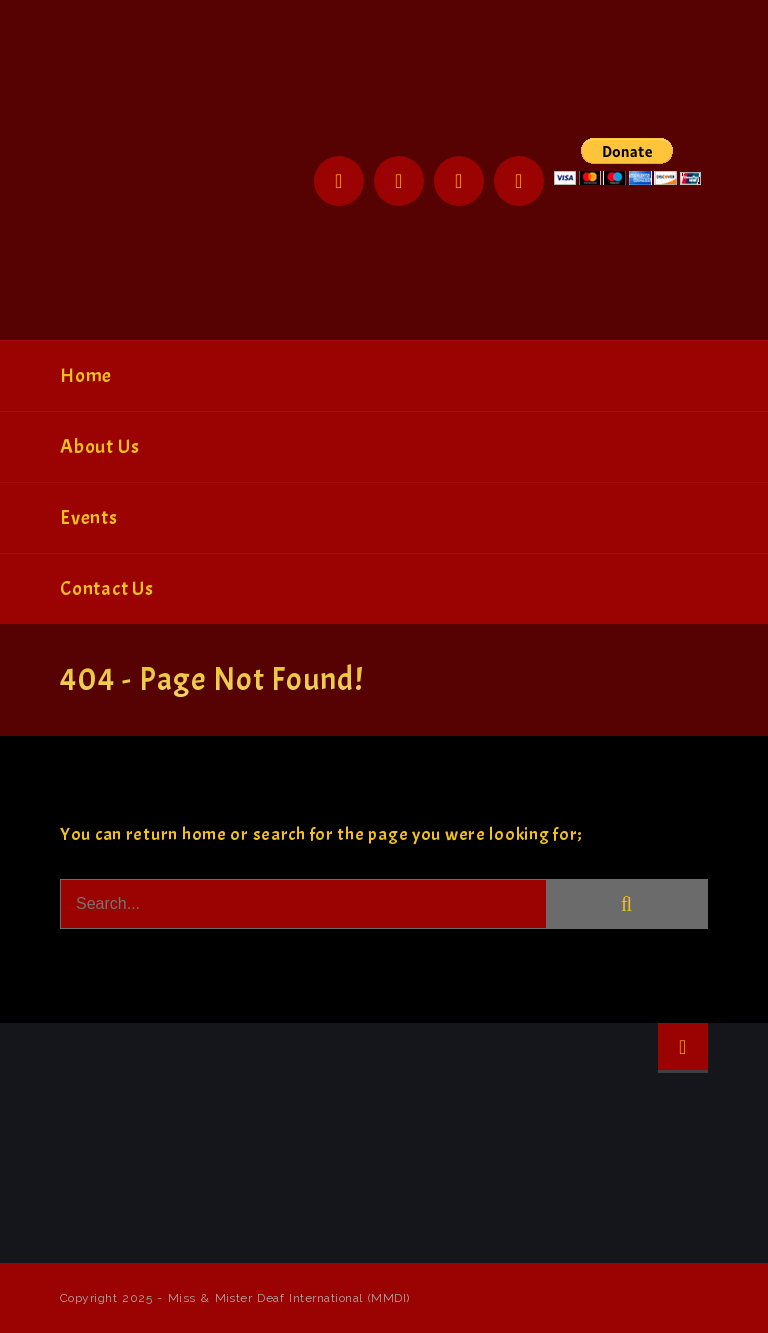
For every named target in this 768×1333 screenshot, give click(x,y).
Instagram (459, 181)
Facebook (339, 181)
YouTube (519, 181)
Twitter (399, 181)
